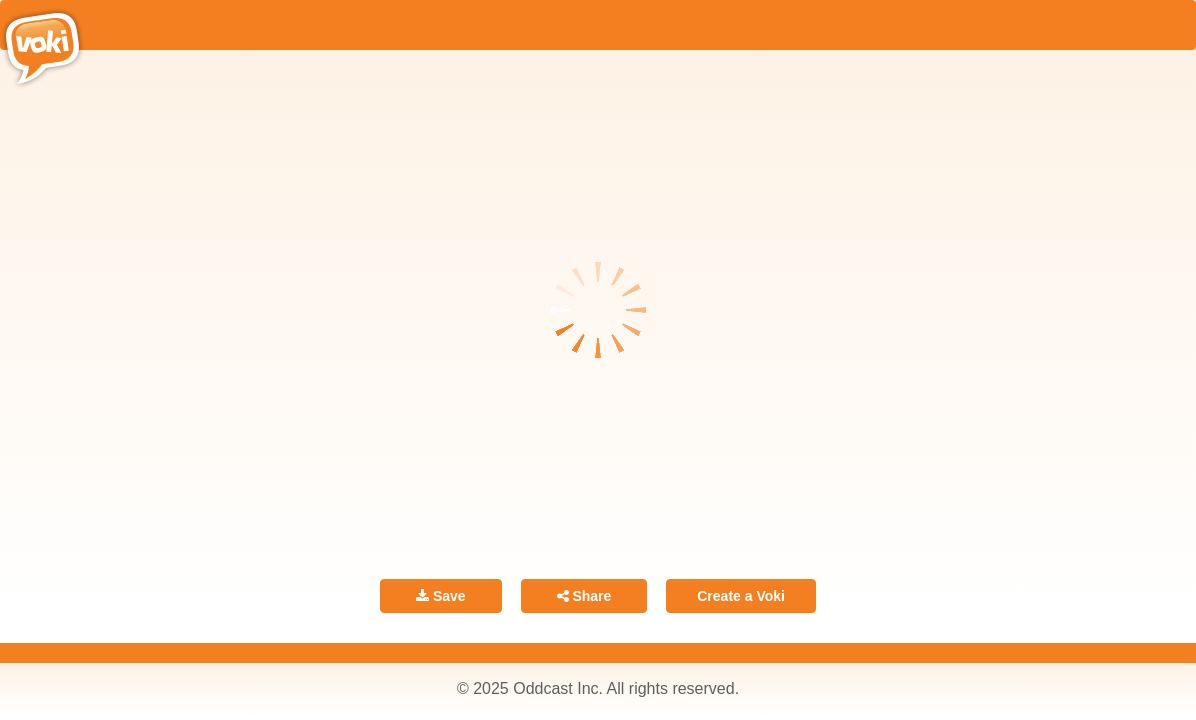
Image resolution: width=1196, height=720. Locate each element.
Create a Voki (741, 596)
